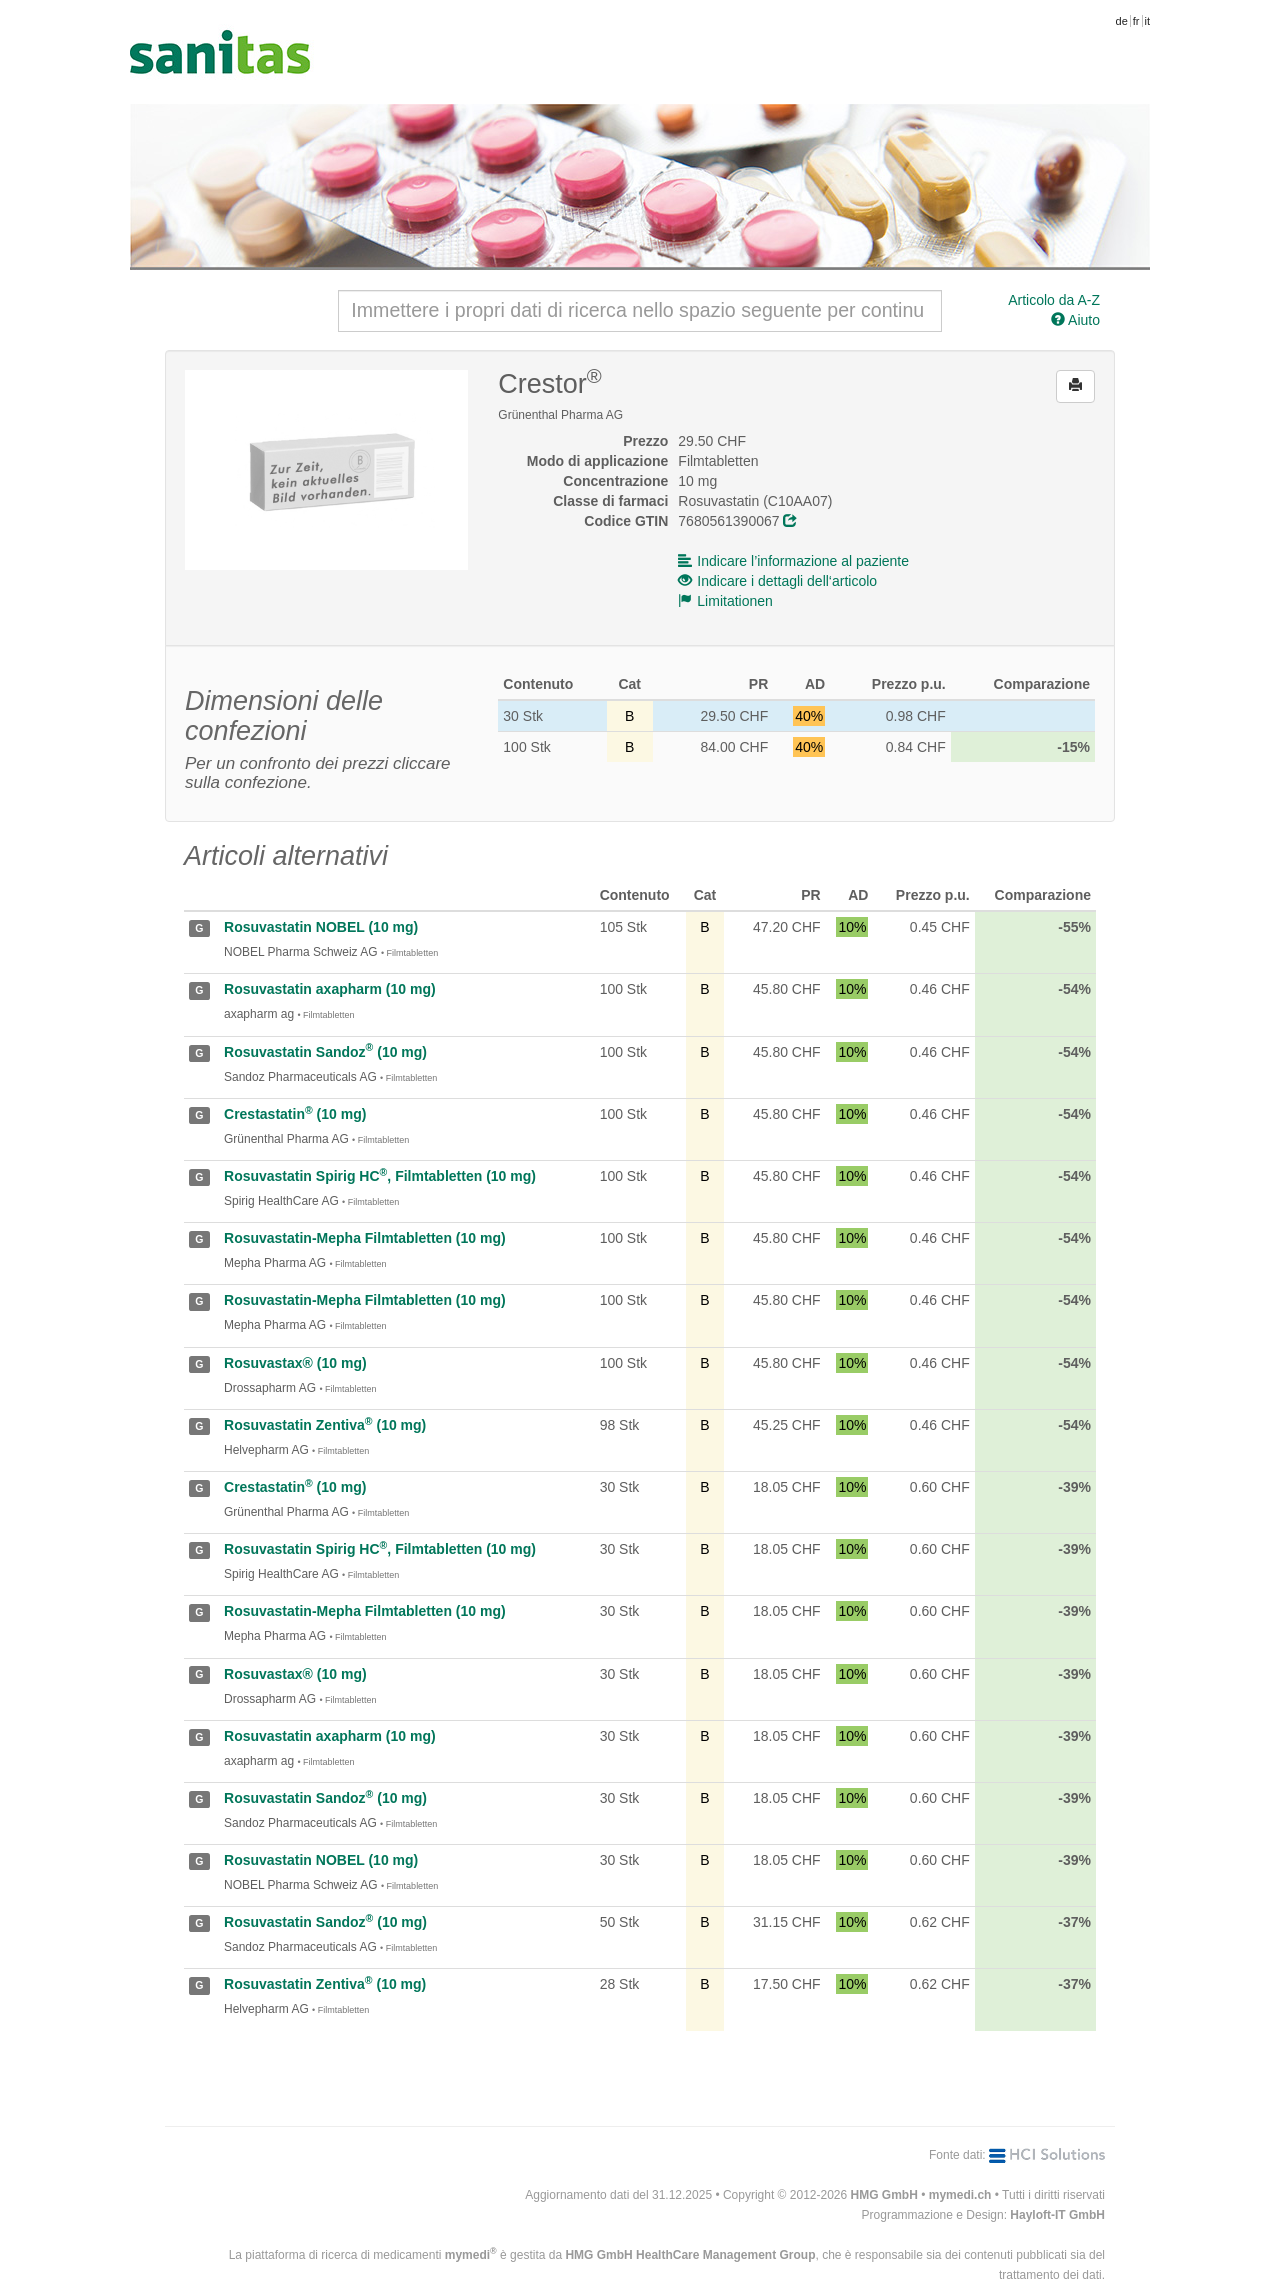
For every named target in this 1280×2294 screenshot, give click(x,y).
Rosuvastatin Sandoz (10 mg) (325, 1052)
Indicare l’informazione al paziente (793, 561)
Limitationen (725, 601)
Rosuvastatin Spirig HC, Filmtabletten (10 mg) (380, 1176)
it (1148, 21)
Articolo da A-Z (1054, 300)
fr (1136, 21)
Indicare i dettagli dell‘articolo (777, 581)
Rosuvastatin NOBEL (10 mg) (321, 927)
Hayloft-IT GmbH (1057, 2215)
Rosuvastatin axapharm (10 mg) (330, 989)
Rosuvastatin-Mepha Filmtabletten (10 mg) (365, 1238)
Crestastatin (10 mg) (295, 1114)
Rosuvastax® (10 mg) (295, 1363)
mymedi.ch (960, 2195)
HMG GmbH (884, 2195)
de (1122, 21)
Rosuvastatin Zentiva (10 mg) (325, 1425)
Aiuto (1075, 320)
